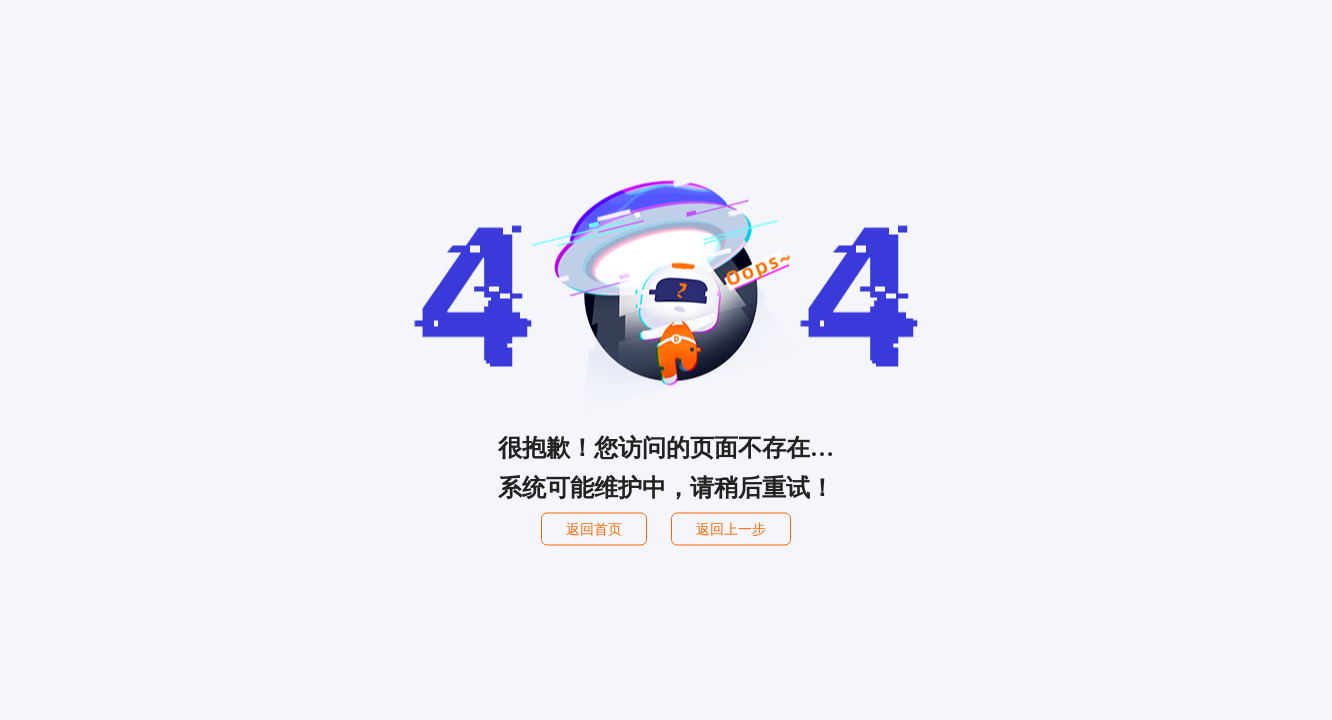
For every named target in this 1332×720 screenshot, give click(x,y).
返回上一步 (731, 529)
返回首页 (594, 529)
